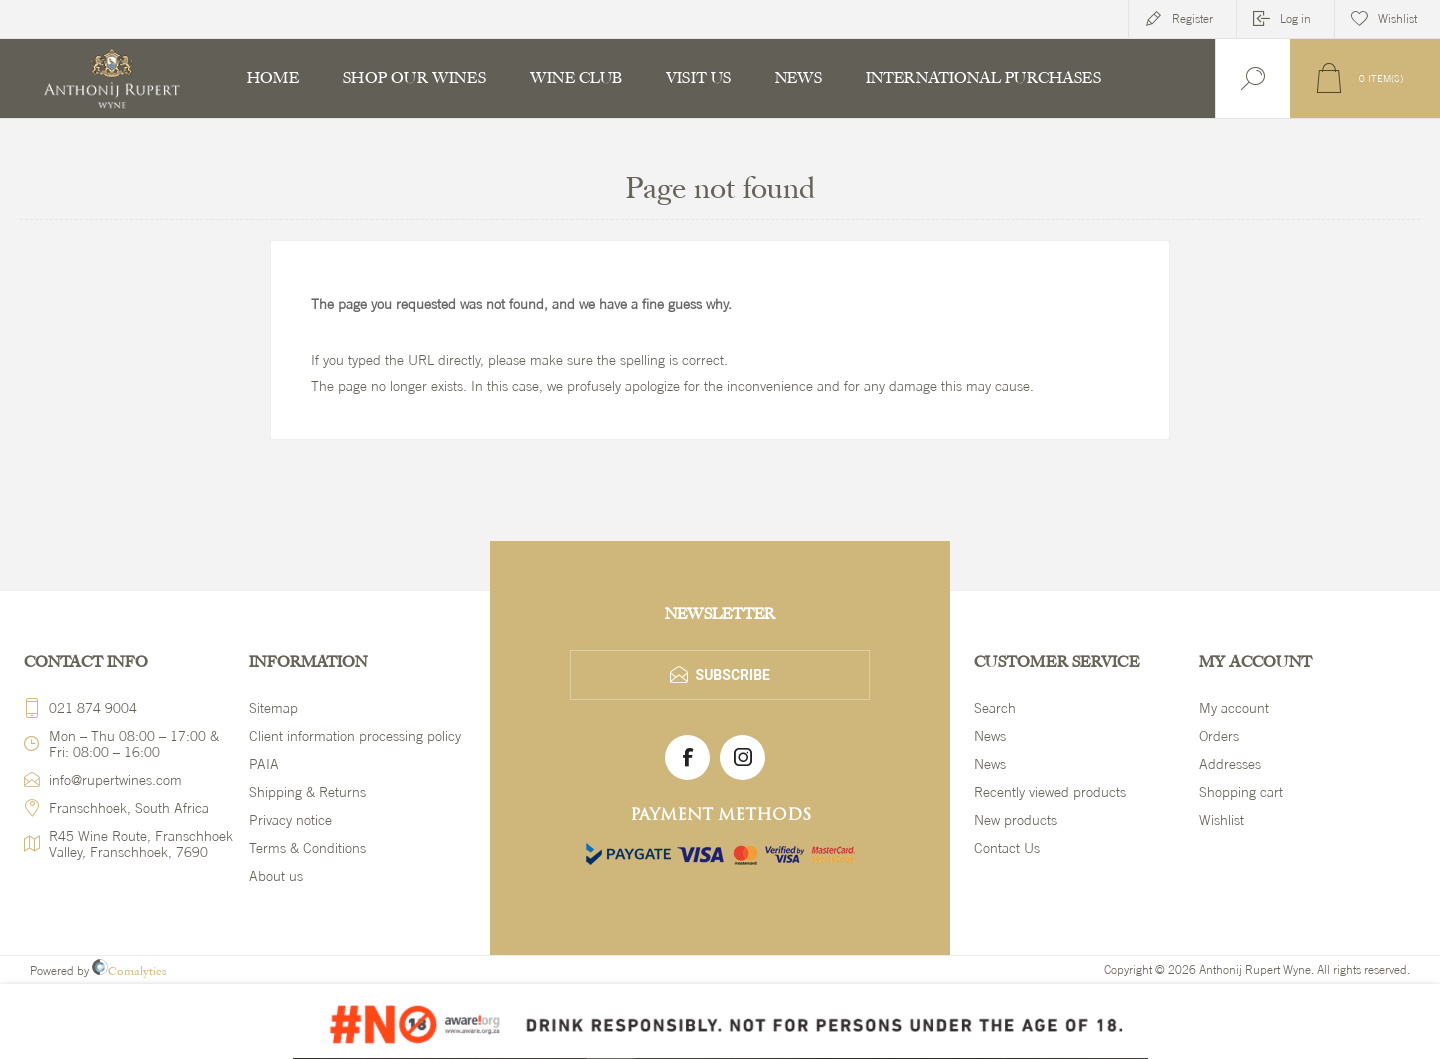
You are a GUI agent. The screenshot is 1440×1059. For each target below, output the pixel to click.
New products (1015, 820)
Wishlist (1221, 820)
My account (1234, 708)
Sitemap (273, 708)
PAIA (264, 764)
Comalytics (129, 971)
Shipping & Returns (307, 792)
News (990, 736)
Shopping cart (1241, 792)
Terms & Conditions (307, 848)
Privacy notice (290, 820)
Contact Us (1007, 848)
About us (276, 876)
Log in (1295, 19)
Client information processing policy (355, 736)
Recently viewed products (1050, 792)
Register (1192, 19)
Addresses (1230, 764)
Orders (1219, 736)
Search (995, 708)
